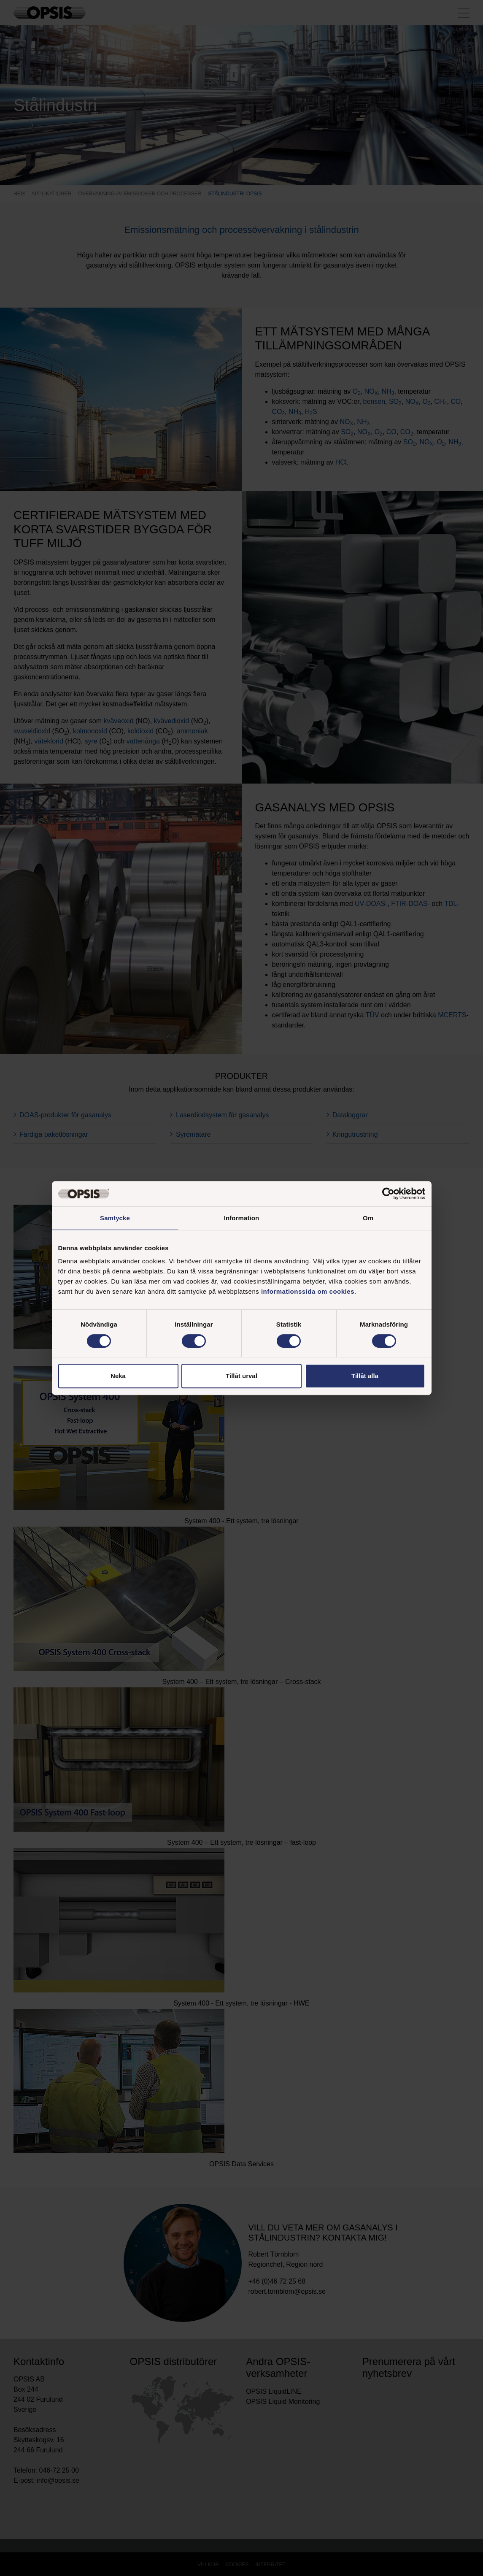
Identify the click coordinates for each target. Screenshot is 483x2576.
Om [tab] (368, 1218)
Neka (118, 1375)
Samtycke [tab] (115, 1218)
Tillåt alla (364, 1375)
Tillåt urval (241, 1375)
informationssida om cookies (307, 1291)
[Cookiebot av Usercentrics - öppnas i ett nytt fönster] (388, 1193)
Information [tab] (241, 1218)
